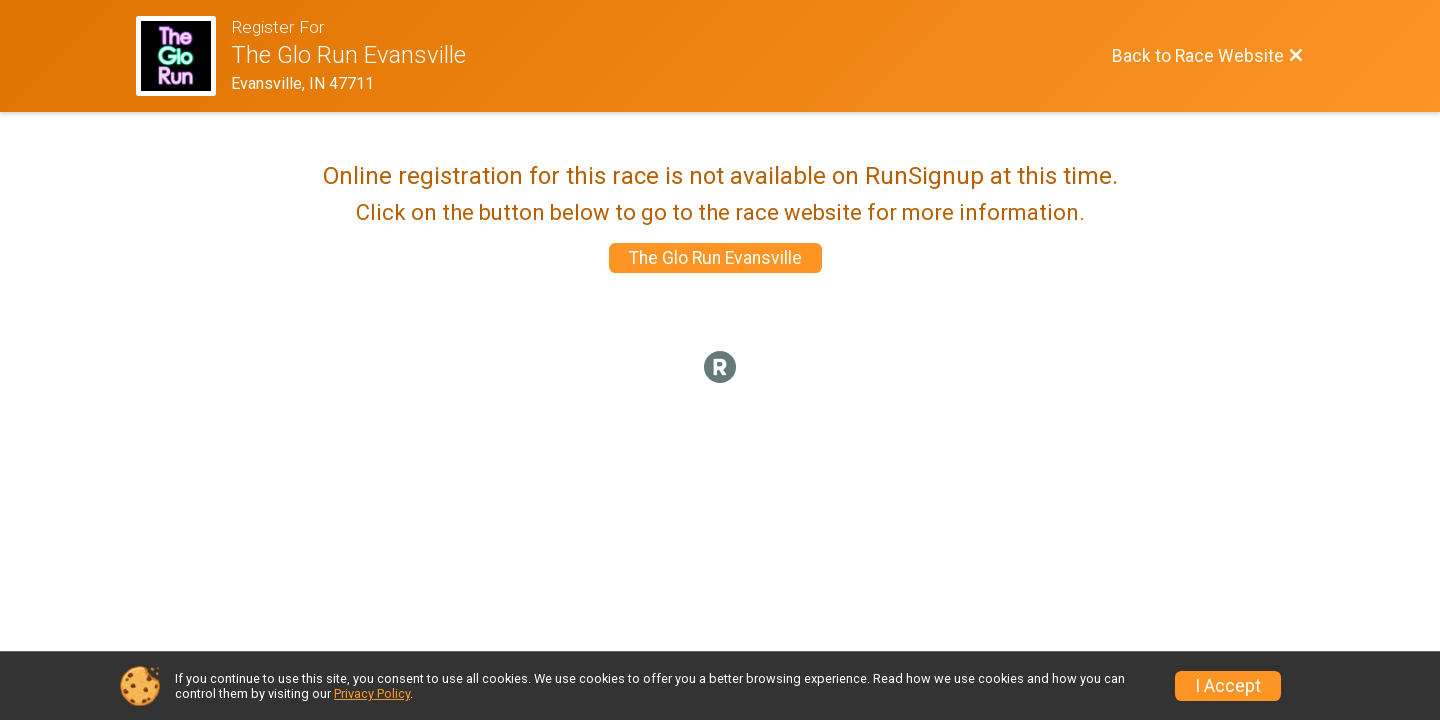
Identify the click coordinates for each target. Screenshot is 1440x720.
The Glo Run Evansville (715, 258)
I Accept (1228, 686)
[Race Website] (183, 56)
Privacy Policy (372, 693)
